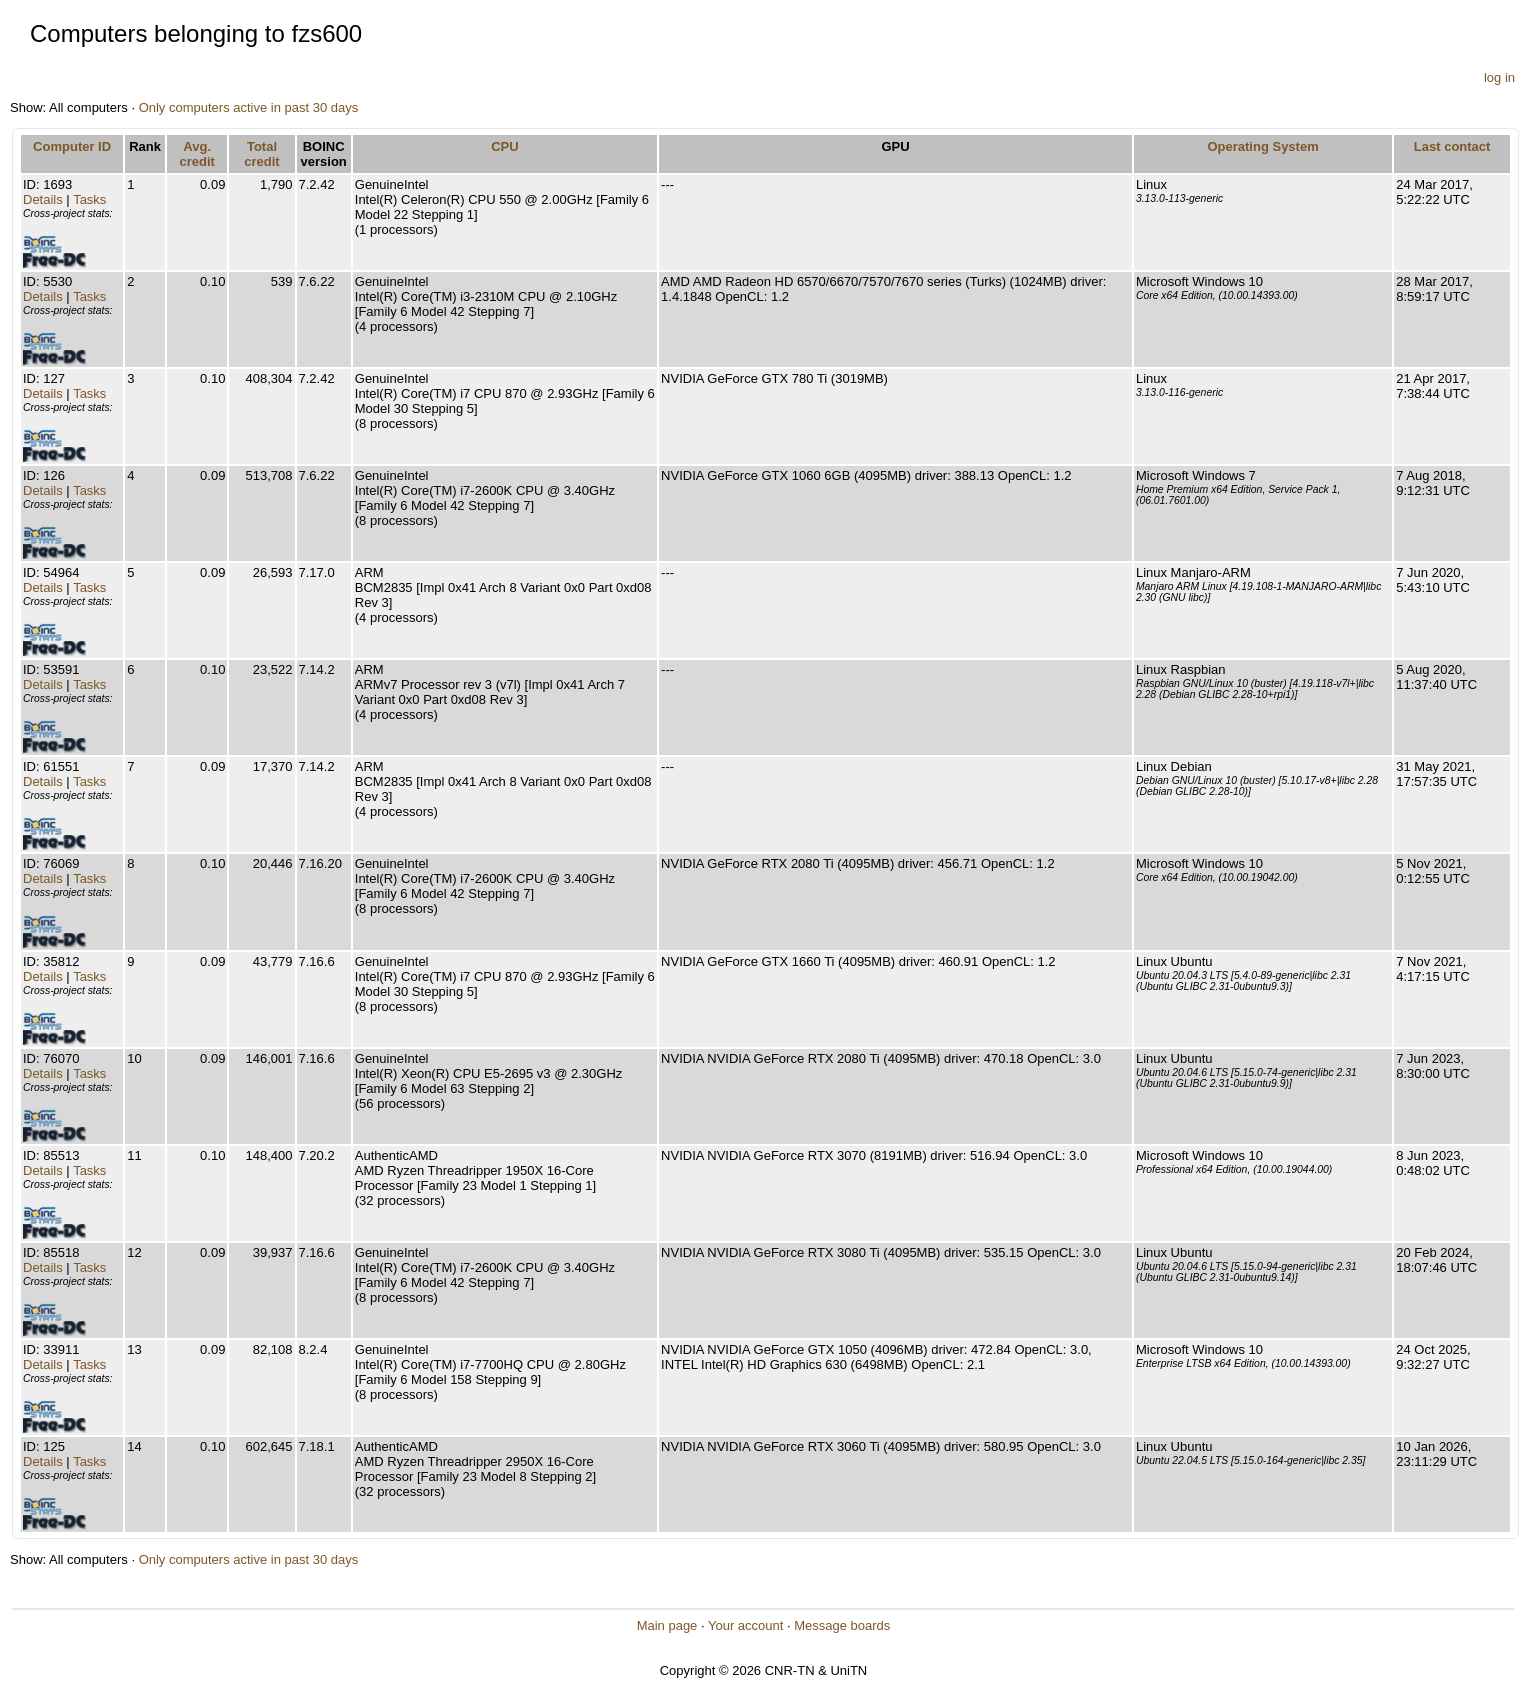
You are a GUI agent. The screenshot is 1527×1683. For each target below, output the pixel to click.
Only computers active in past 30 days (249, 107)
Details (43, 199)
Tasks (89, 199)
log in (1499, 77)
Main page (667, 1625)
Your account (745, 1625)
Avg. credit (197, 154)
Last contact (1452, 146)
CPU (504, 146)
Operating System (1262, 146)
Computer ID (72, 146)
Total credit (261, 154)
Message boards (842, 1625)
